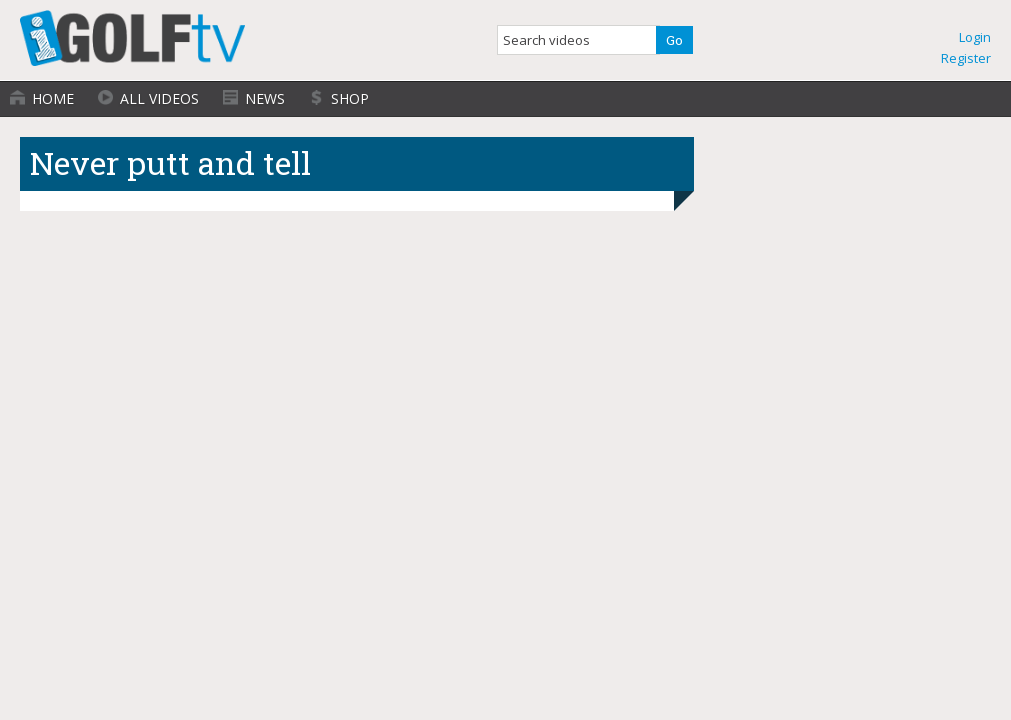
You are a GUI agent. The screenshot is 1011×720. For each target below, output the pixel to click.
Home (53, 98)
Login (975, 37)
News (265, 98)
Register (966, 58)
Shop (350, 98)
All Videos (159, 98)
